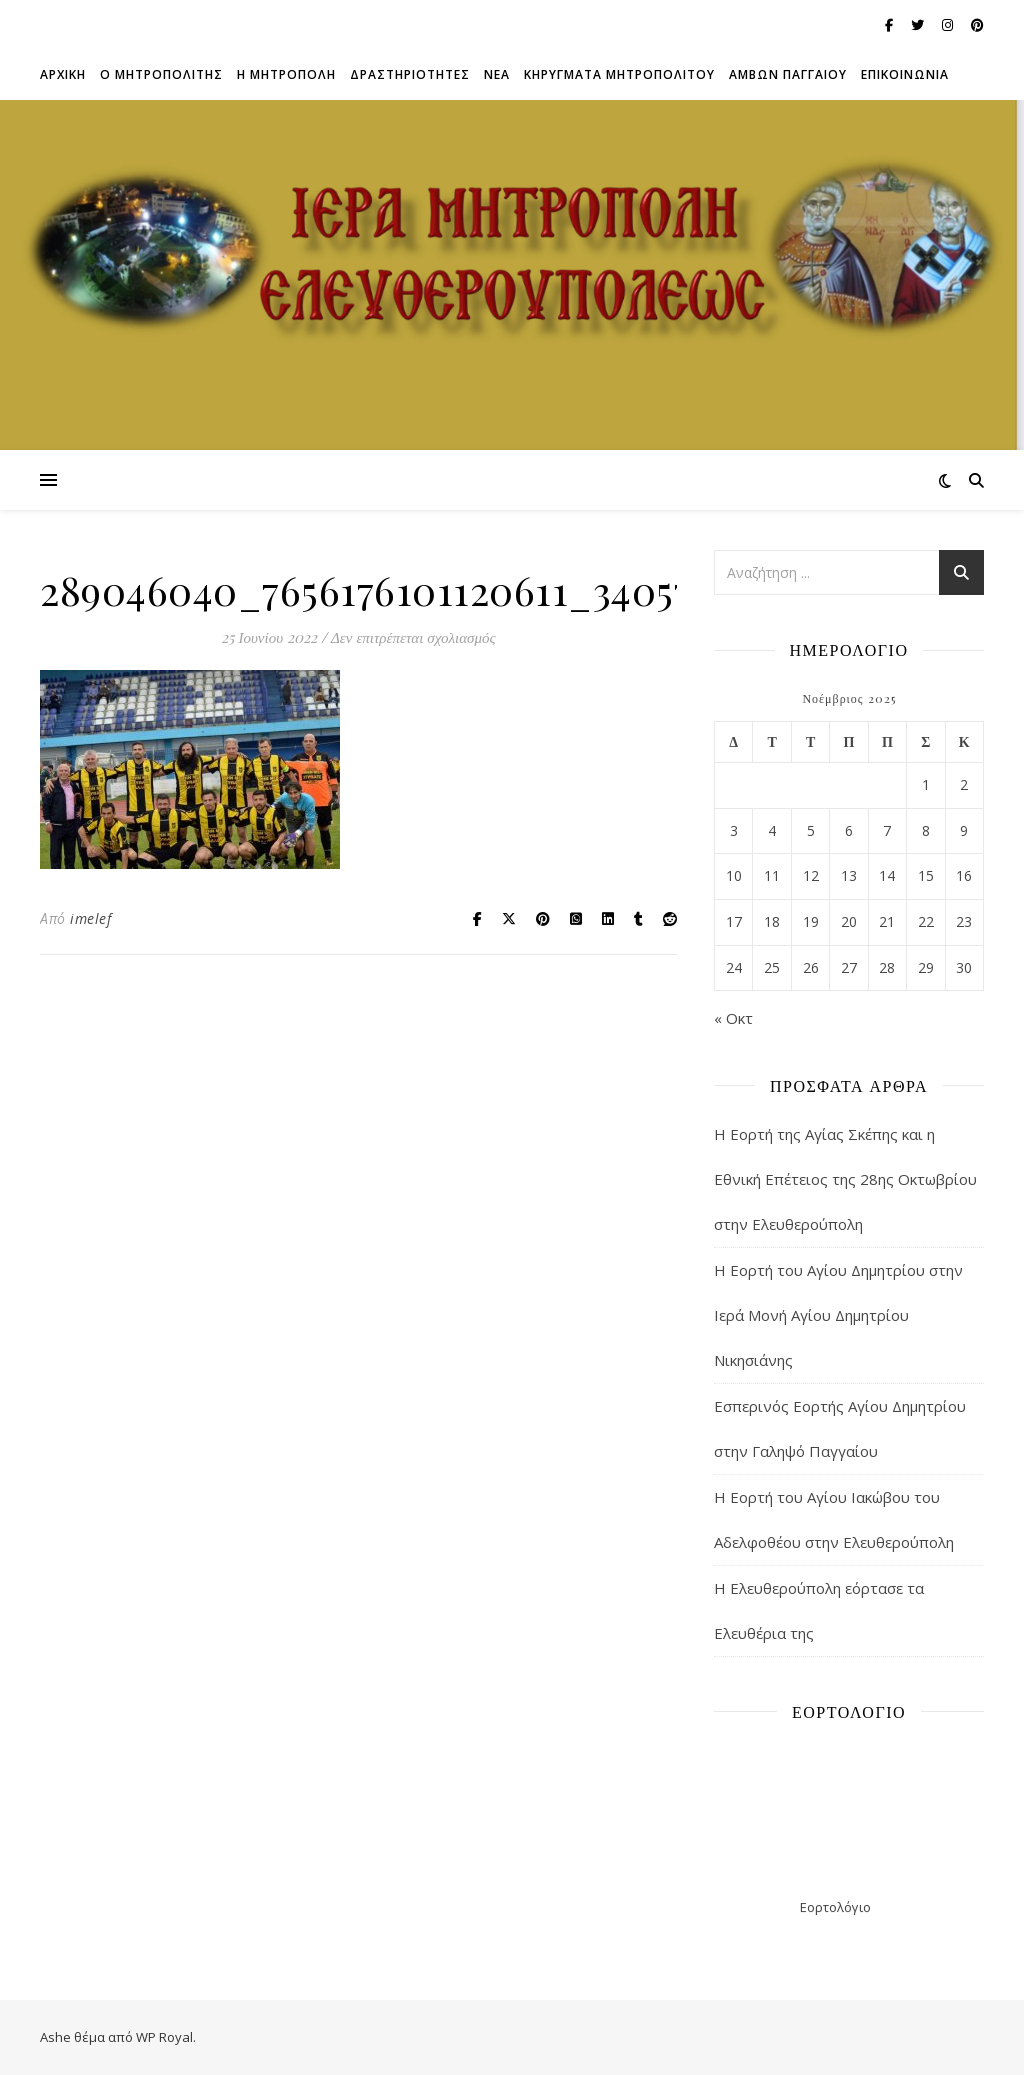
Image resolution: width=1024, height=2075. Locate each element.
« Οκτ (733, 1018)
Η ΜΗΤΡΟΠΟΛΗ (286, 74)
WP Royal (164, 2037)
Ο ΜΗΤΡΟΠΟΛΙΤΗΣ (161, 74)
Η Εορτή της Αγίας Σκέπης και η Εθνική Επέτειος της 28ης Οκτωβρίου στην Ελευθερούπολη (845, 1179)
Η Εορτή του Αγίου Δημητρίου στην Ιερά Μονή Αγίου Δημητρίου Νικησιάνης (838, 1315)
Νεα (497, 74)
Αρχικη (63, 74)
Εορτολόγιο (835, 1907)
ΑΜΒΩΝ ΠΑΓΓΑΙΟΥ (788, 74)
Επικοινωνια (905, 74)
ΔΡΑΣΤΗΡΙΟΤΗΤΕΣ (410, 74)
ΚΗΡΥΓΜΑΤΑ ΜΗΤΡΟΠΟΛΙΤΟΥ (619, 74)
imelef (90, 918)
